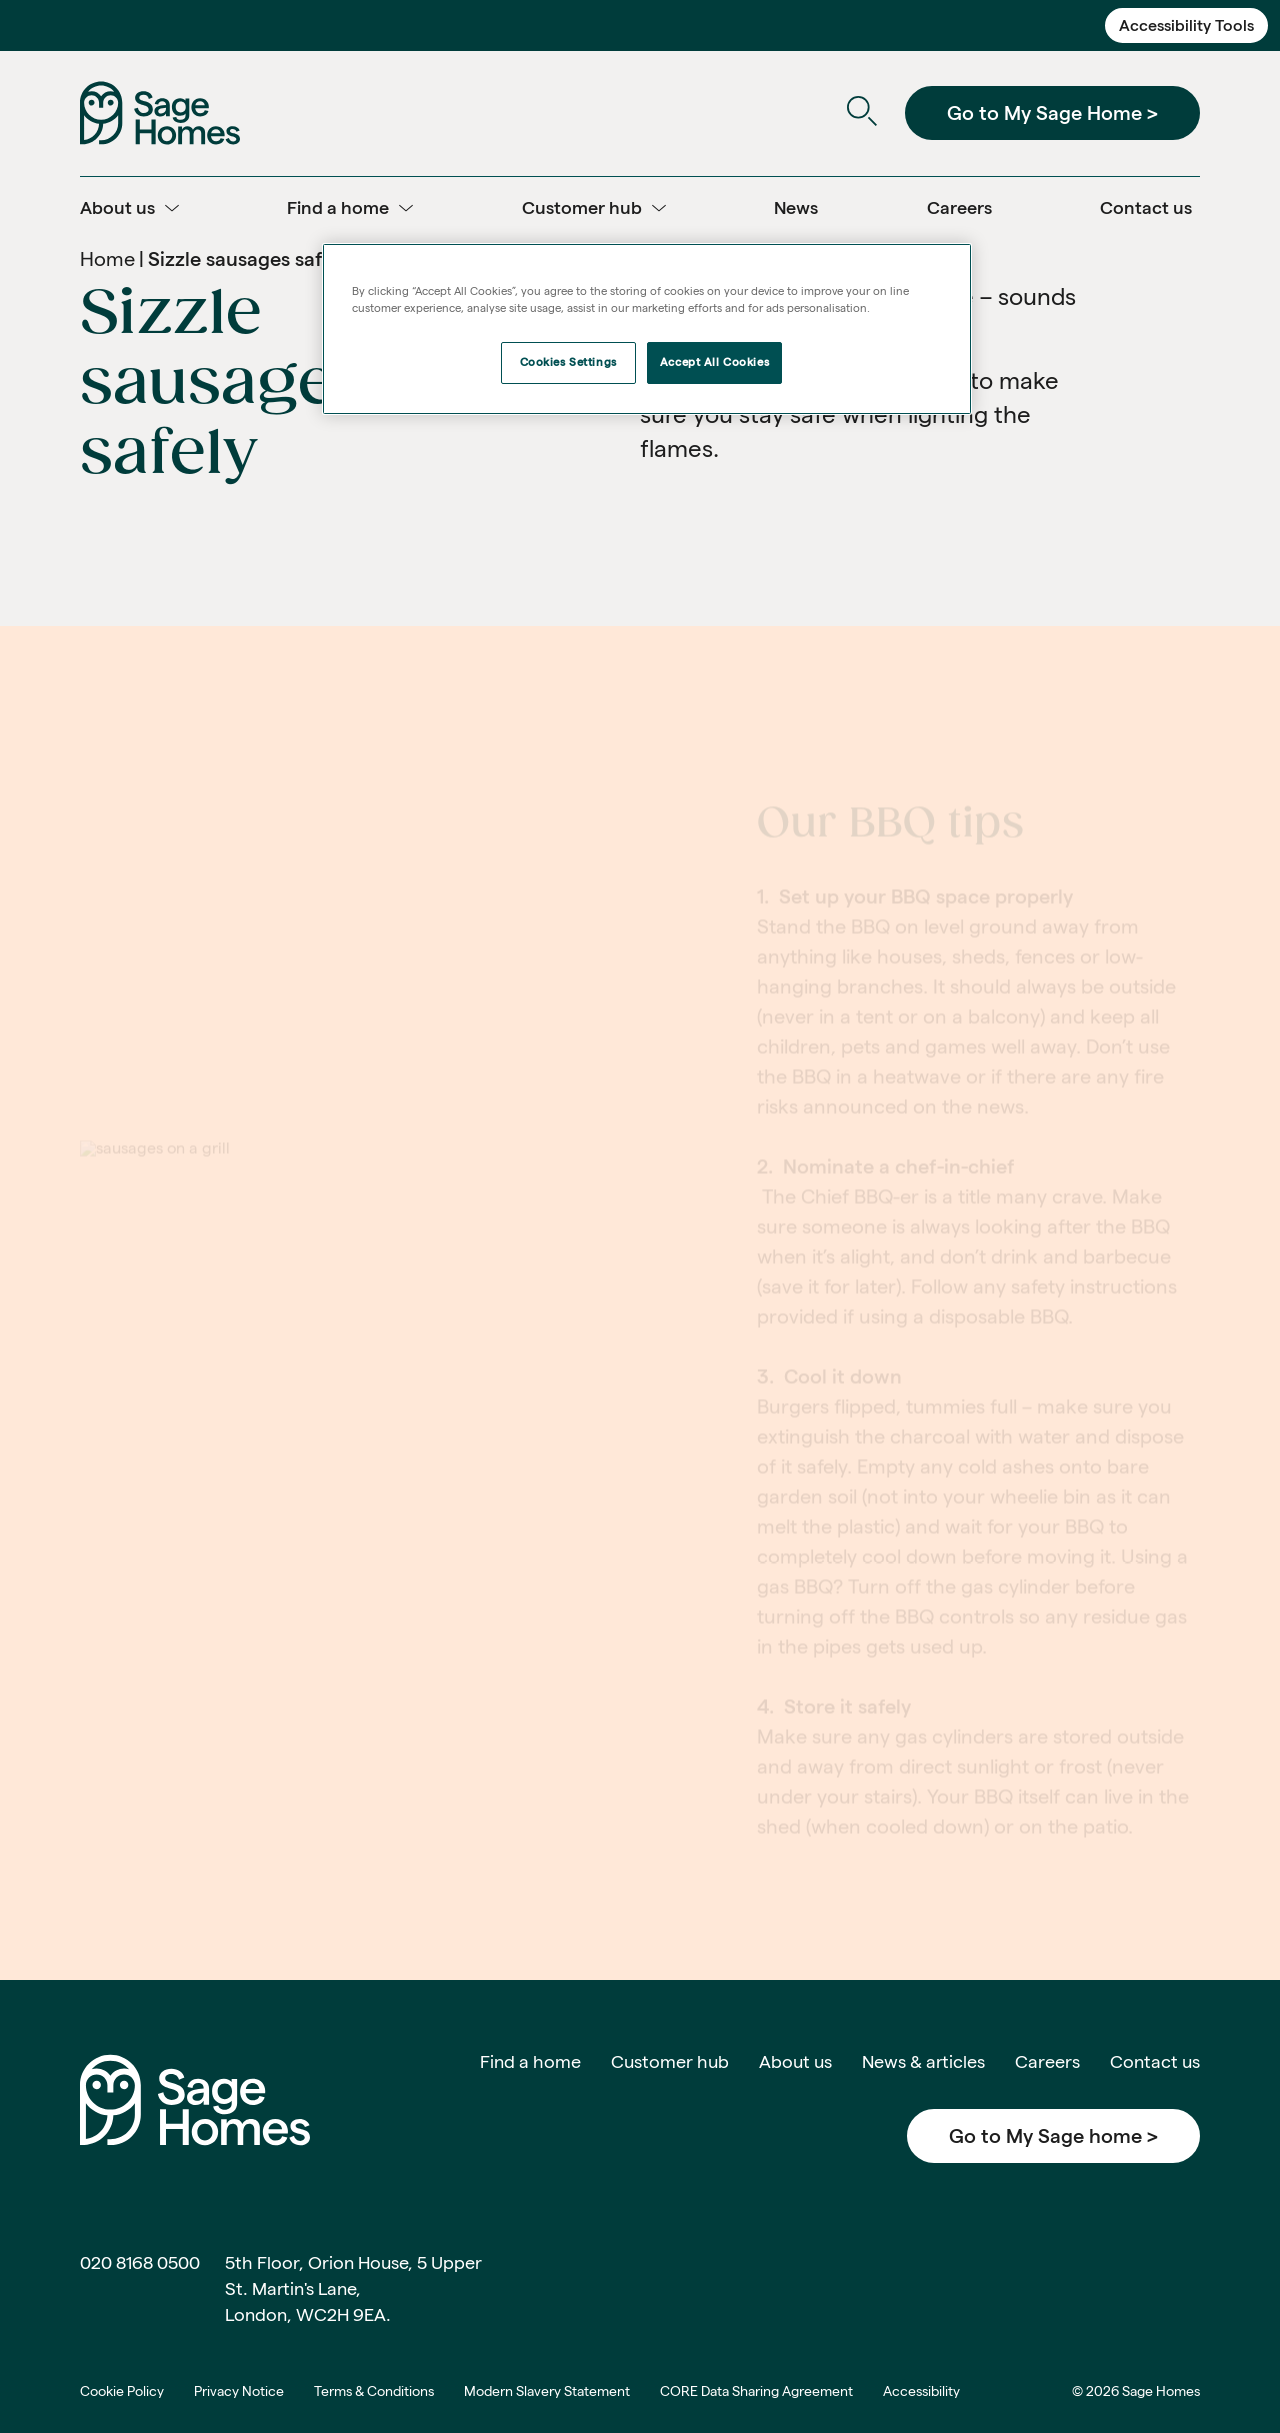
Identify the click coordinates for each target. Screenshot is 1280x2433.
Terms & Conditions (374, 2391)
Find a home (530, 2061)
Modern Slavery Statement (547, 2391)
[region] (647, 329)
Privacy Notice (239, 2391)
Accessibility (921, 2391)
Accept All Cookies (714, 362)
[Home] (160, 111)
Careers (1047, 2061)
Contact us (1155, 2061)
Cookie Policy (122, 2391)
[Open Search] (861, 113)
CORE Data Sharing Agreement (756, 2391)
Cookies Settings (568, 362)
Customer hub (670, 2061)
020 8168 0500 (140, 2262)
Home (107, 259)
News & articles (923, 2061)
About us (795, 2061)
